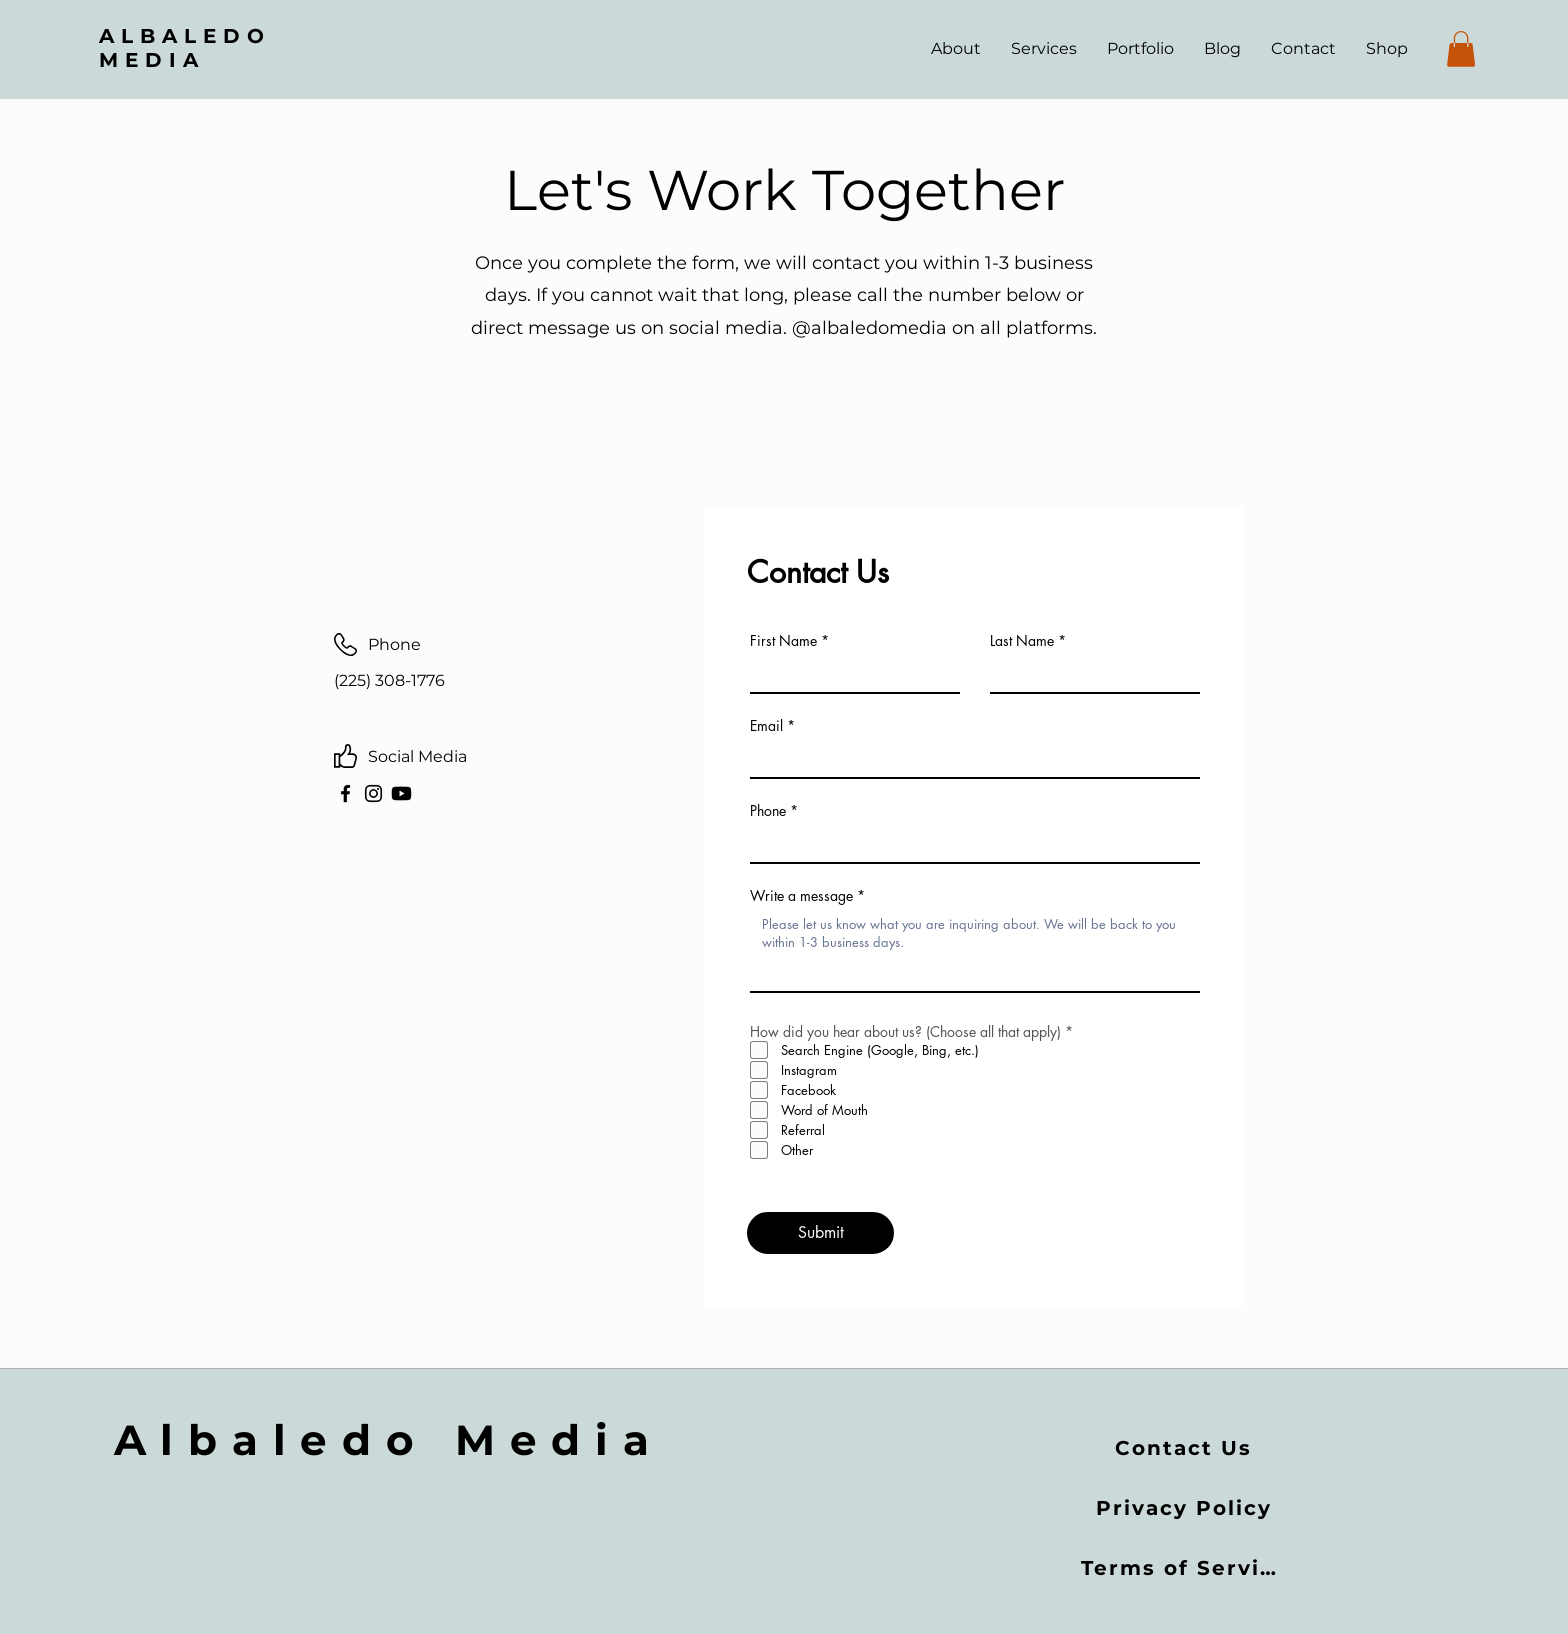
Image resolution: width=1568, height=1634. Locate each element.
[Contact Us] (1186, 1448)
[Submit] (820, 1233)
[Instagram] (373, 793)
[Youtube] (401, 793)
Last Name (1022, 641)
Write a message (801, 896)
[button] (1461, 49)
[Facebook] (345, 793)
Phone (768, 811)
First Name (783, 641)
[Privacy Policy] (1186, 1508)
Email (766, 726)
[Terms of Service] (1186, 1568)
